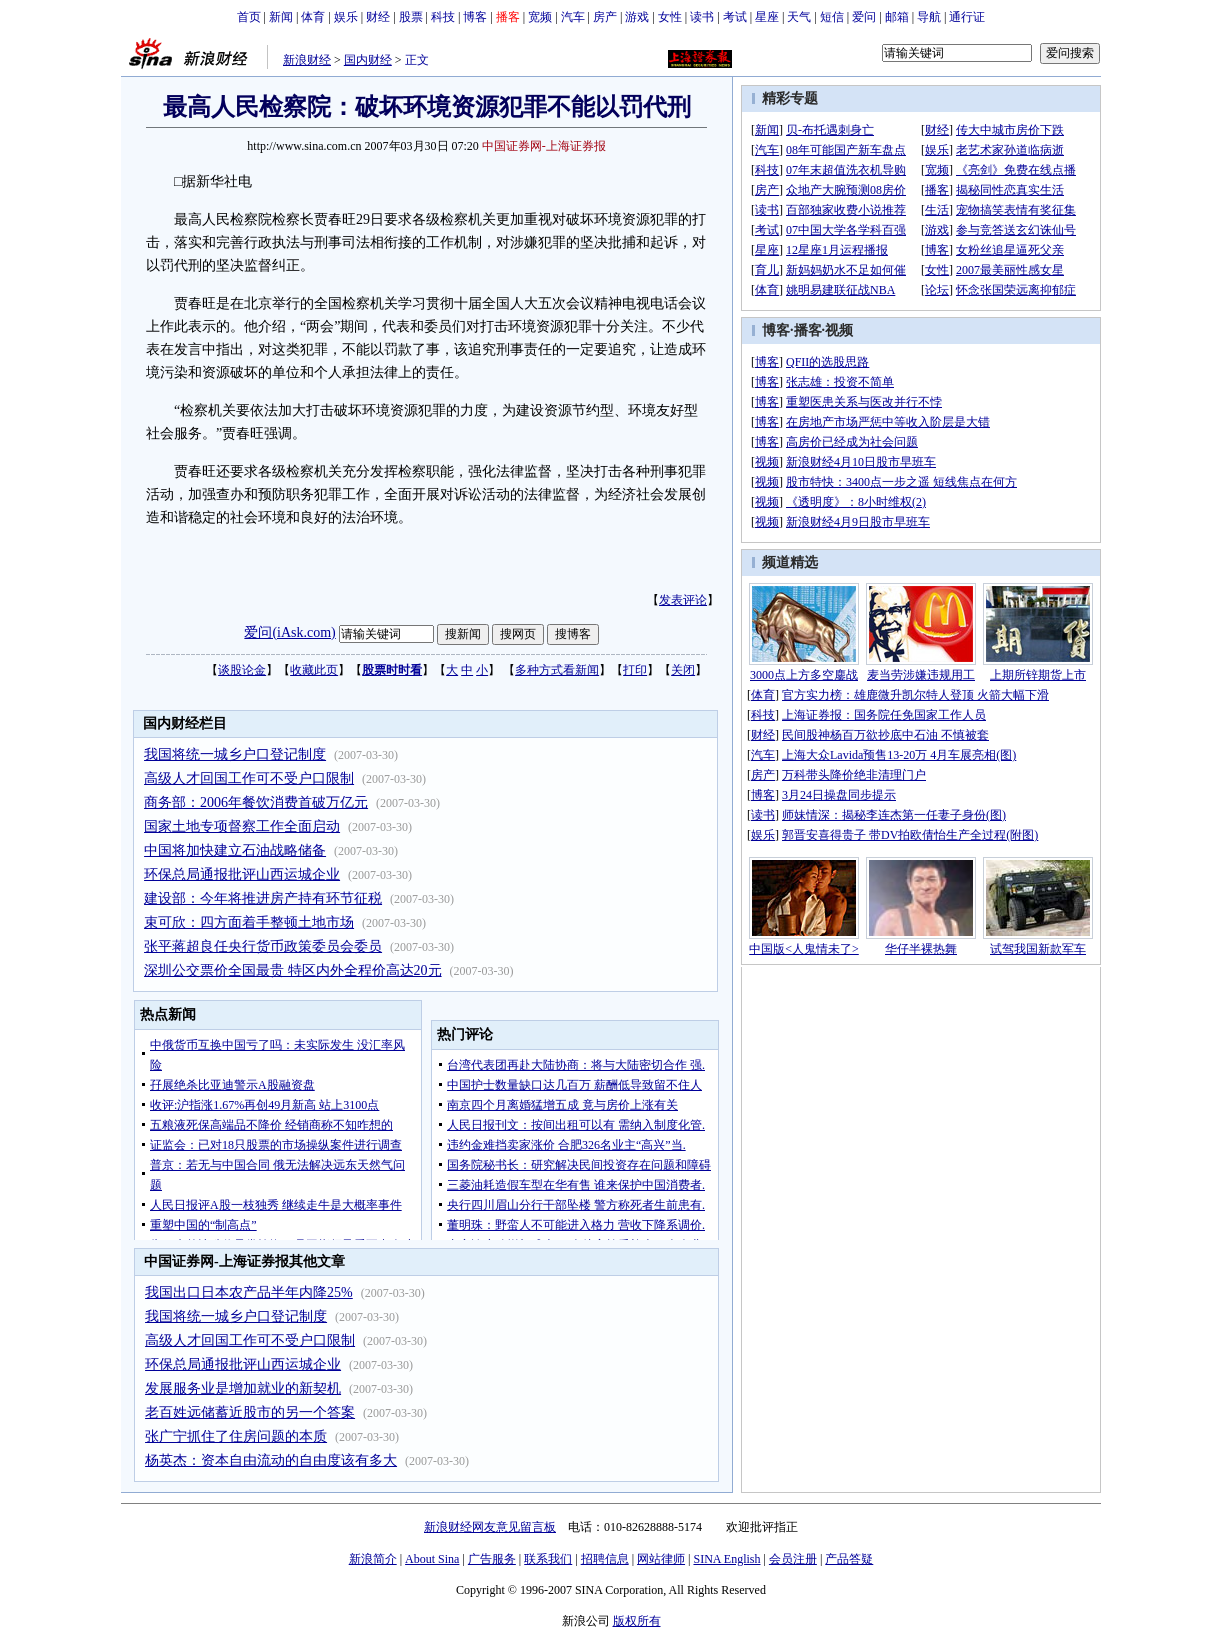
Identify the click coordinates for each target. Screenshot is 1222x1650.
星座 (767, 17)
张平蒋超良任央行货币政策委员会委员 (263, 946)
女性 (670, 17)
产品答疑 (849, 1559)
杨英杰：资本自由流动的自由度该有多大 (271, 1460)
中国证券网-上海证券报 (544, 146)
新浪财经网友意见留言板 (490, 1527)
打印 (635, 670)
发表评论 (683, 600)
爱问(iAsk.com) (289, 632)
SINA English (726, 1559)
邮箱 (897, 17)
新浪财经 (307, 60)
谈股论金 (242, 670)
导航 (929, 17)
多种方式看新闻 (557, 670)
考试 (735, 17)
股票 (411, 17)
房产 (605, 17)
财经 (378, 17)
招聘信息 (605, 1559)
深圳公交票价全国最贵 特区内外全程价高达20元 (293, 970)
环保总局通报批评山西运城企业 (242, 874)
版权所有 (637, 1621)
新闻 (281, 17)
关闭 (683, 670)
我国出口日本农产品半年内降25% (249, 1292)
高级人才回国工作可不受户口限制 (249, 778)
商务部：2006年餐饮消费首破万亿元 (256, 802)
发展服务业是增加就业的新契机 (243, 1388)
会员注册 (793, 1559)
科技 (443, 17)
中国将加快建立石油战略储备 (235, 850)
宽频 (540, 17)
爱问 (864, 17)
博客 (475, 17)
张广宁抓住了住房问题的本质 (236, 1436)
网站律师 (661, 1559)
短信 (832, 17)
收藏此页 (314, 670)
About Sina (432, 1559)
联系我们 (548, 1559)
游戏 (637, 17)
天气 (799, 17)
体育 (313, 17)
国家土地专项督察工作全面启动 (242, 826)
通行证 (967, 17)
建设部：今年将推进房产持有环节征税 (263, 898)
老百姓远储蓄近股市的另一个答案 (250, 1412)
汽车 (573, 17)
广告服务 (492, 1559)
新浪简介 (373, 1559)
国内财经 (368, 60)
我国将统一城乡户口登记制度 (235, 754)
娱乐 (346, 17)
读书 (702, 17)
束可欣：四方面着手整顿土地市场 (249, 922)
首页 (249, 17)
